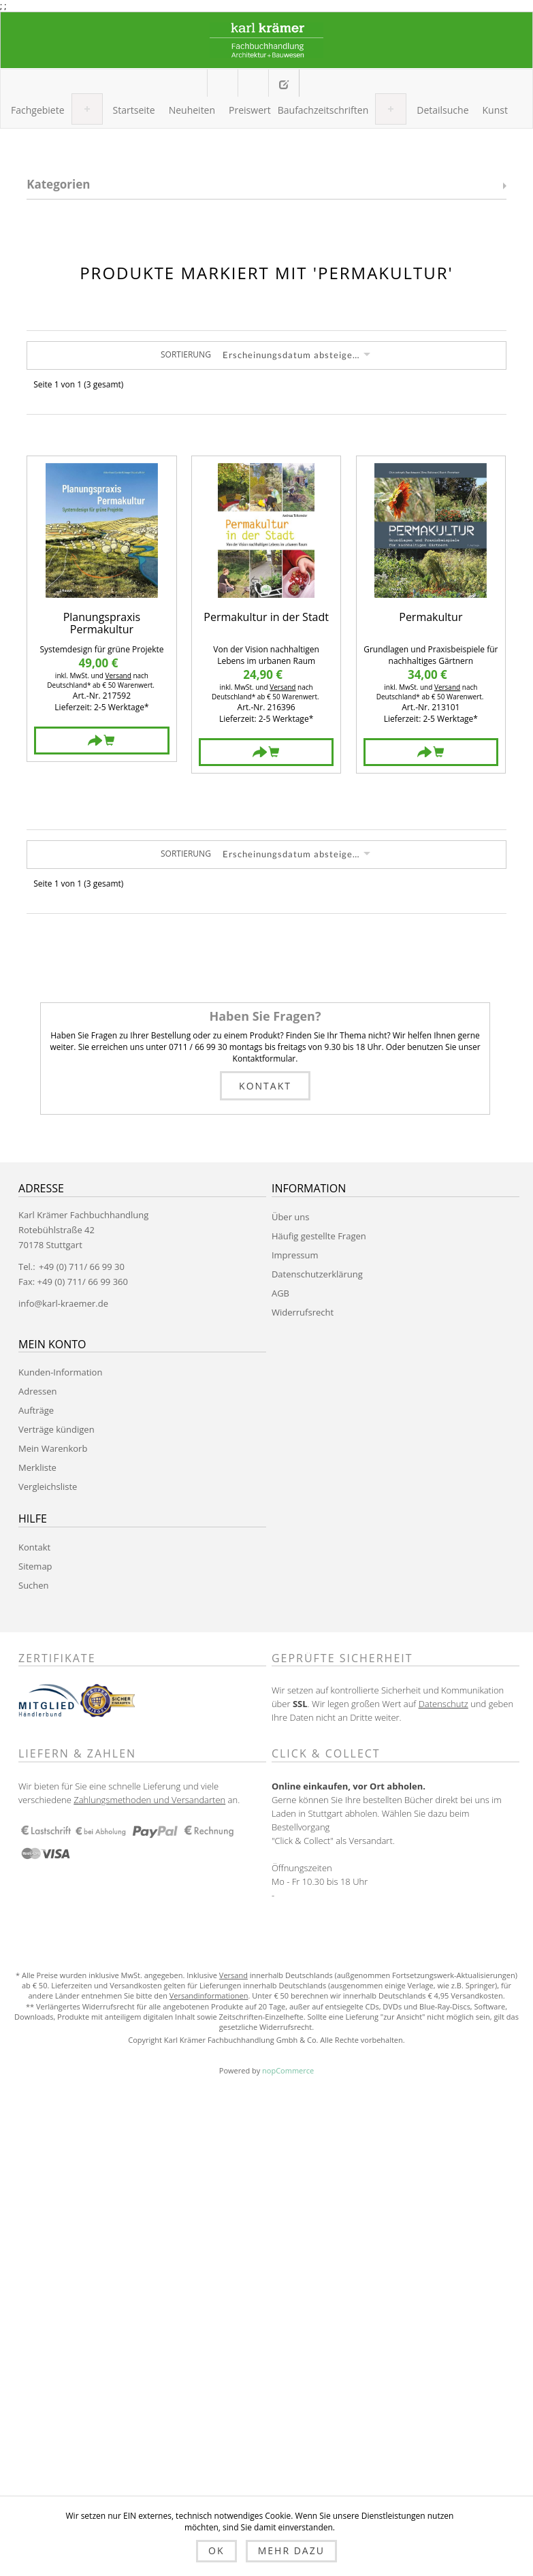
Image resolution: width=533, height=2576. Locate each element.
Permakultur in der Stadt (266, 617)
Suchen (33, 1585)
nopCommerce (288, 2070)
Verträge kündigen (56, 1429)
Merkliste (37, 1467)
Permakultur (430, 617)
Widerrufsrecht (303, 1312)
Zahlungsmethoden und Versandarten (149, 1800)
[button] (38, 110)
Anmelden (313, 82)
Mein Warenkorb (253, 83)
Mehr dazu (291, 2550)
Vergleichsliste (47, 1486)
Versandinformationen (208, 1995)
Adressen (37, 1391)
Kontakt (265, 1085)
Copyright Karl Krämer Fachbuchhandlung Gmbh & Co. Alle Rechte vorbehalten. (266, 2040)
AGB (280, 1293)
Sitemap (35, 1566)
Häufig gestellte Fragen (319, 1236)
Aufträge (36, 1410)
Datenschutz (443, 1704)
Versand (118, 675)
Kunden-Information (60, 1372)
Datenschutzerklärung (317, 1274)
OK (216, 2550)
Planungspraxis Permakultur (102, 623)
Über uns (291, 1217)
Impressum (295, 1255)
